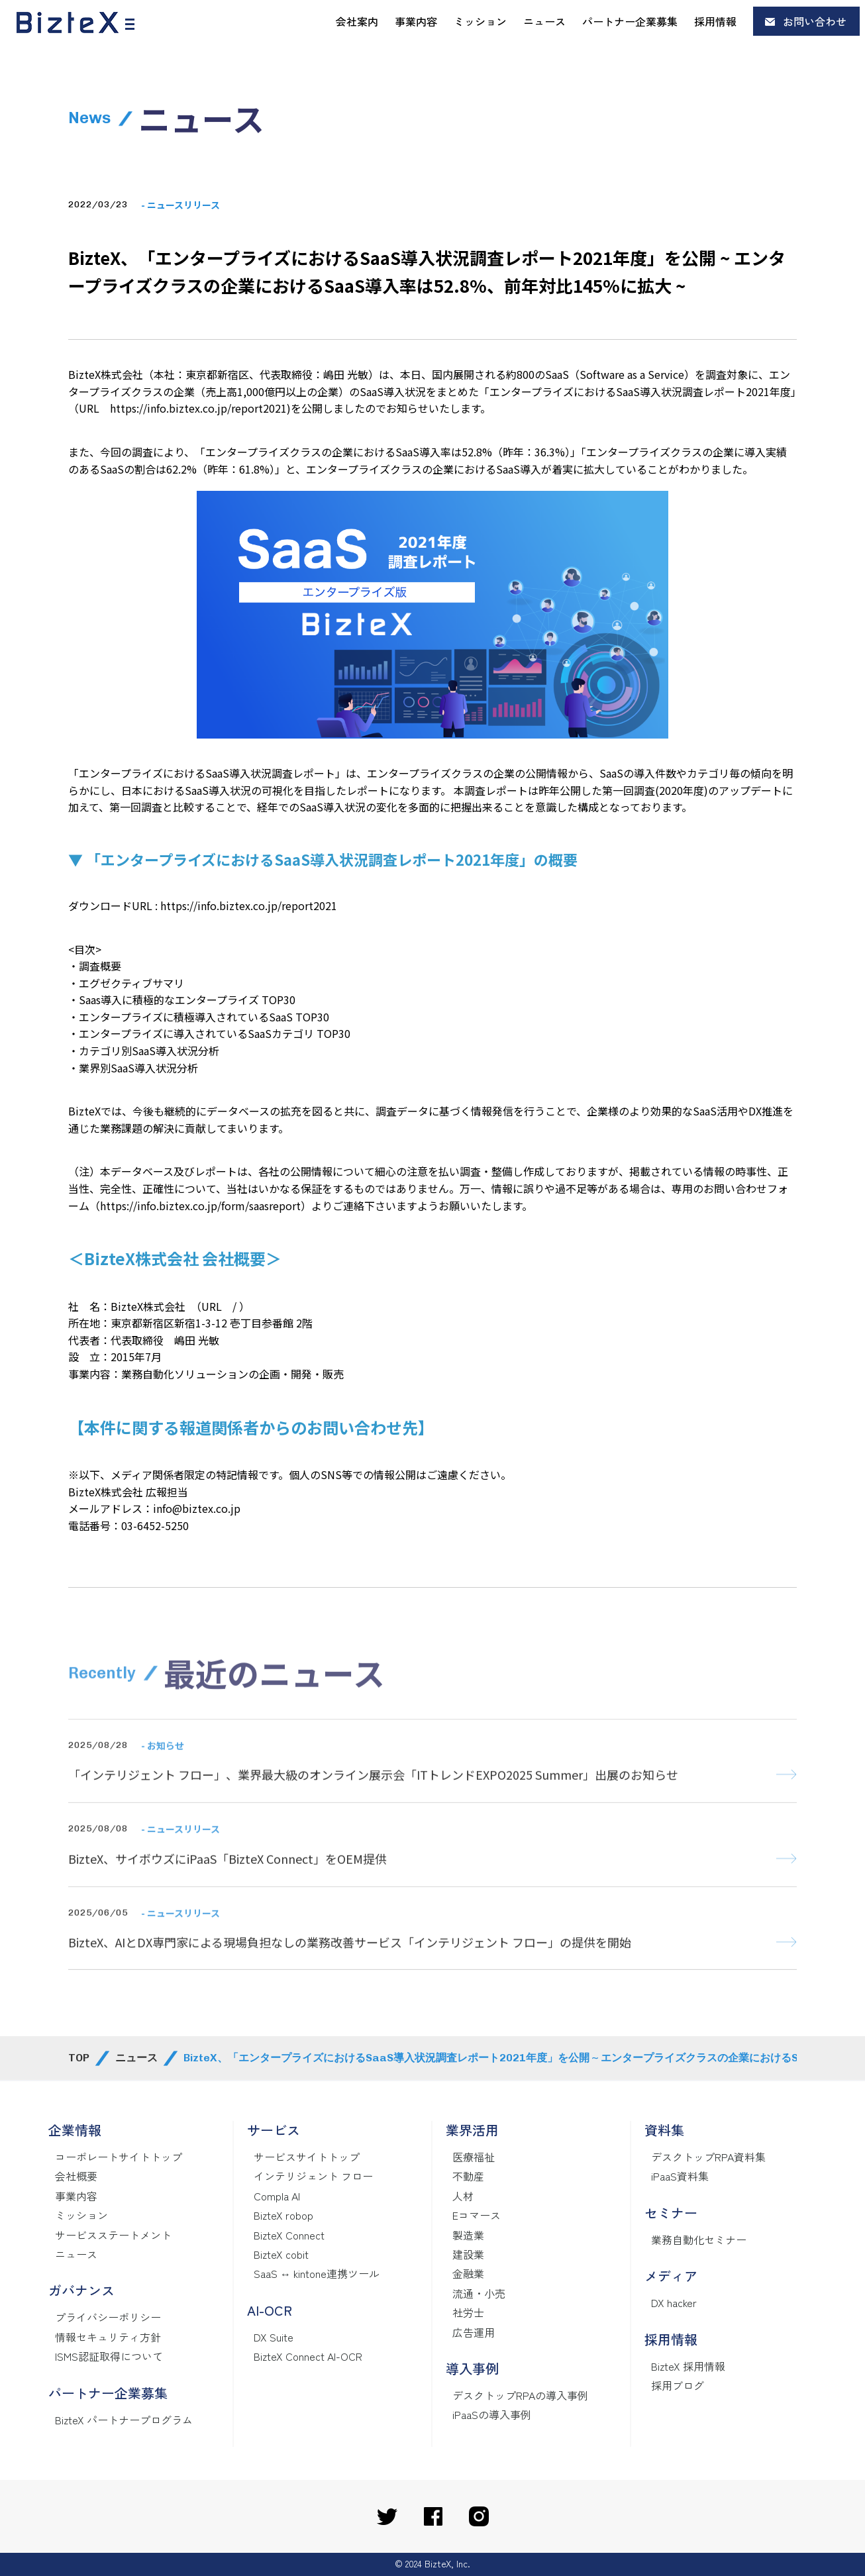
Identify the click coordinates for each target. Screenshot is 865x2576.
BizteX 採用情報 (688, 2366)
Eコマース (476, 2215)
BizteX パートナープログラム (124, 2420)
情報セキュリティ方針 (108, 2337)
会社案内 (357, 21)
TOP (78, 2057)
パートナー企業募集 (630, 21)
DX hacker (674, 2302)
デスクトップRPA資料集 (708, 2157)
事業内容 (416, 21)
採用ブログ (677, 2385)
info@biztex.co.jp (196, 1508)
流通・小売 (478, 2293)
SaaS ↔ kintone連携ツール (317, 2273)
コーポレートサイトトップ (118, 2157)
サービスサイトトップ (307, 2157)
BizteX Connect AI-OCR (308, 2356)
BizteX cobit (281, 2254)
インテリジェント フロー (313, 2176)
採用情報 (715, 21)
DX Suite (273, 2337)
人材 (463, 2196)
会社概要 (76, 2176)
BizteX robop (283, 2215)
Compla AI (277, 2196)
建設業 (468, 2254)
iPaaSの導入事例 (491, 2414)
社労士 (468, 2312)
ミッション (480, 21)
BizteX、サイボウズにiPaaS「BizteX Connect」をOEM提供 (227, 1884)
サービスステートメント (113, 2235)
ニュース (544, 21)
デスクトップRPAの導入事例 (520, 2395)
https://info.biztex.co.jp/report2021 (198, 408)
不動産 (468, 2176)
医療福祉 (473, 2157)
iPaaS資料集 (680, 2176)
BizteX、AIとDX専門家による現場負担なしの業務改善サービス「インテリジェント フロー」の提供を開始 (349, 1968)
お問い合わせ (814, 21)
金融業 (468, 2273)
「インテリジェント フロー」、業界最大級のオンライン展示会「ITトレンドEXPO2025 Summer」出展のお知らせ (373, 1800)
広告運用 (473, 2332)
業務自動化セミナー (698, 2239)
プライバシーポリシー (108, 2317)
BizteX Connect (289, 2235)
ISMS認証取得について (109, 2356)
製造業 (468, 2235)
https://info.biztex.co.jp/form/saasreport (200, 1205)
